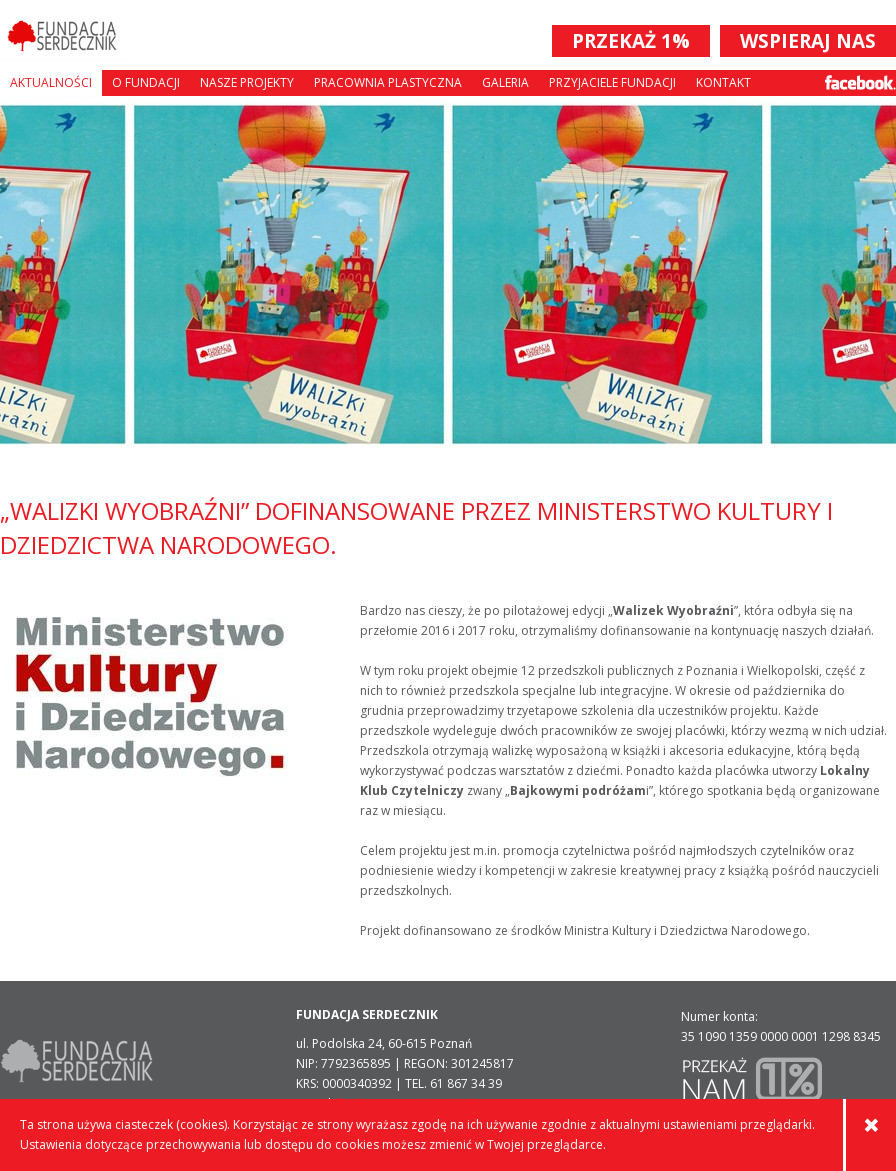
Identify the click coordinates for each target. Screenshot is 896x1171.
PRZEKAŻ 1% (631, 41)
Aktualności (51, 82)
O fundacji (146, 82)
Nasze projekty (247, 82)
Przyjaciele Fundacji (612, 82)
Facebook (860, 82)
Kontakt (723, 82)
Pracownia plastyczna (388, 82)
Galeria (505, 82)
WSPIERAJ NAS (808, 41)
